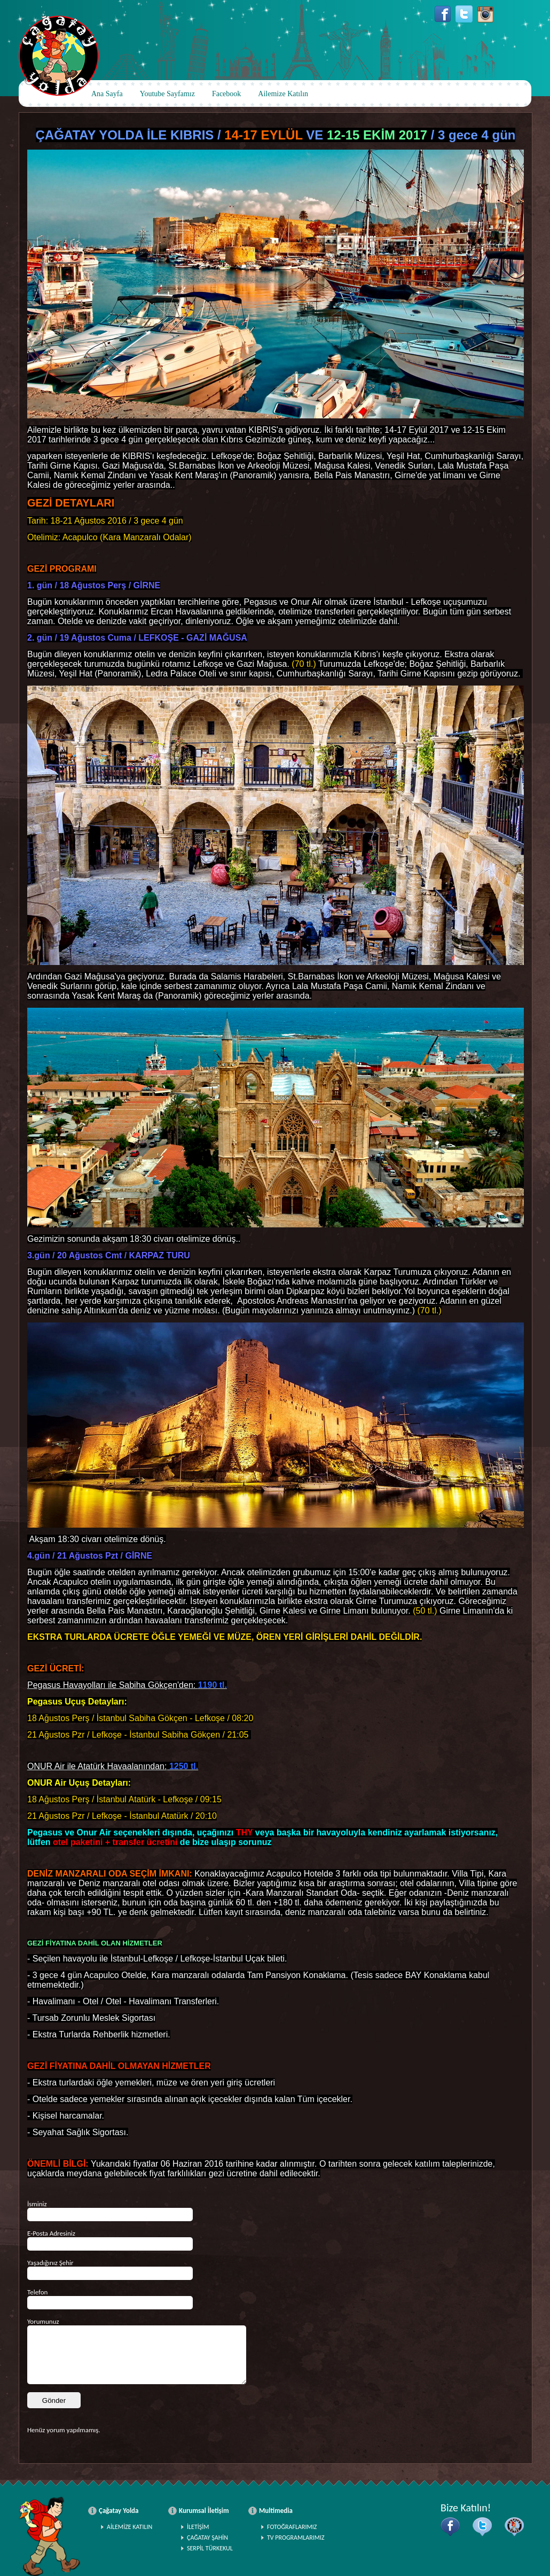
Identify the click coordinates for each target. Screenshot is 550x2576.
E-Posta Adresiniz (51, 2233)
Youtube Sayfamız (167, 94)
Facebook (226, 94)
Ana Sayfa (107, 94)
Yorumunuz (43, 2321)
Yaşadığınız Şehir (50, 2263)
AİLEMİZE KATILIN (129, 2527)
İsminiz (37, 2204)
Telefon (37, 2292)
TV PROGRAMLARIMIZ (296, 2537)
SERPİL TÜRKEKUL (210, 2548)
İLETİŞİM (198, 2527)
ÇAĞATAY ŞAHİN (207, 2537)
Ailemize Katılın (283, 94)
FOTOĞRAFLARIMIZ (292, 2527)
